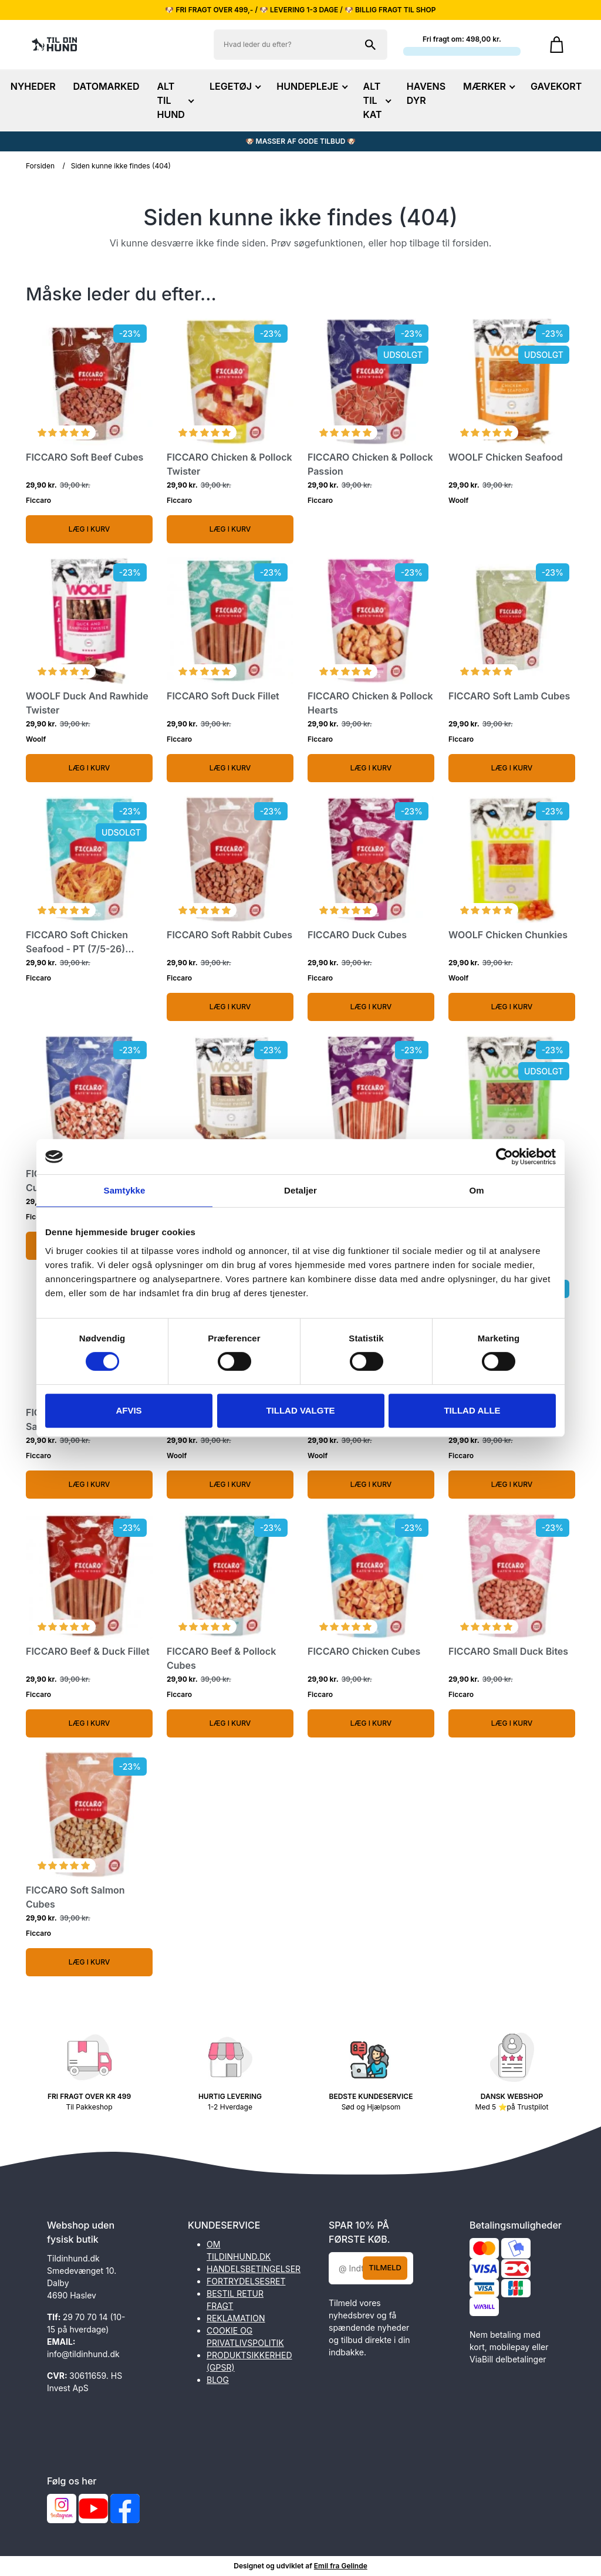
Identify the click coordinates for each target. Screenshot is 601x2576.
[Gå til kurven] (556, 44)
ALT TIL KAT (376, 100)
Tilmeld (385, 2267)
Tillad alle (472, 1410)
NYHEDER (33, 86)
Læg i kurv (89, 529)
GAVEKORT (556, 86)
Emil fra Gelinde (340, 2565)
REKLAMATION (236, 2318)
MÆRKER (488, 86)
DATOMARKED (106, 86)
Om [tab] (476, 1190)
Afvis (128, 1410)
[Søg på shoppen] (370, 44)
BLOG (218, 2380)
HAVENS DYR (426, 93)
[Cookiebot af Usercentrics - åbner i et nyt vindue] (504, 1156)
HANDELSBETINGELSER (253, 2269)
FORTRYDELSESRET (246, 2281)
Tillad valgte (300, 1410)
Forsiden (40, 165)
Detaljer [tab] (300, 1190)
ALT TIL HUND (174, 100)
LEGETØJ (234, 86)
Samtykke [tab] (125, 1190)
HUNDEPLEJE (310, 86)
